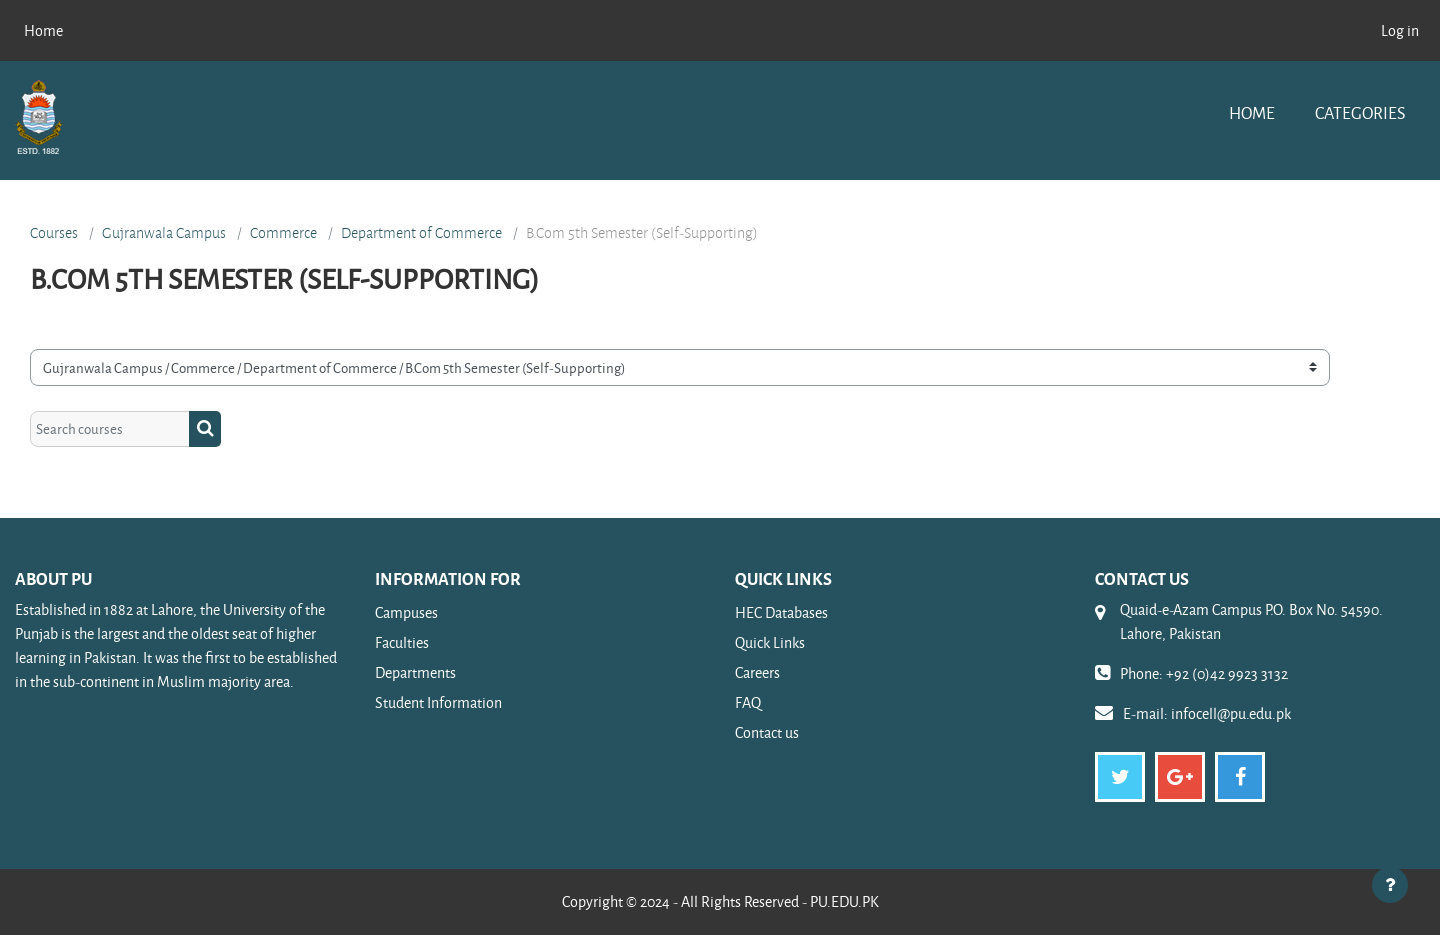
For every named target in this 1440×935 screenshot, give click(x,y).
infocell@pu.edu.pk (1231, 713)
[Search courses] (110, 429)
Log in (1400, 30)
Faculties (402, 642)
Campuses (406, 612)
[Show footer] (1390, 885)
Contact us (767, 732)
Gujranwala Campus (164, 233)
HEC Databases (781, 612)
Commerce (283, 233)
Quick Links (770, 642)
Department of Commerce (421, 233)
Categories (1360, 112)
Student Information (438, 702)
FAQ (748, 702)
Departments (415, 672)
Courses (54, 233)
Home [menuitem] (43, 30)
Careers (757, 672)
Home (1252, 112)
